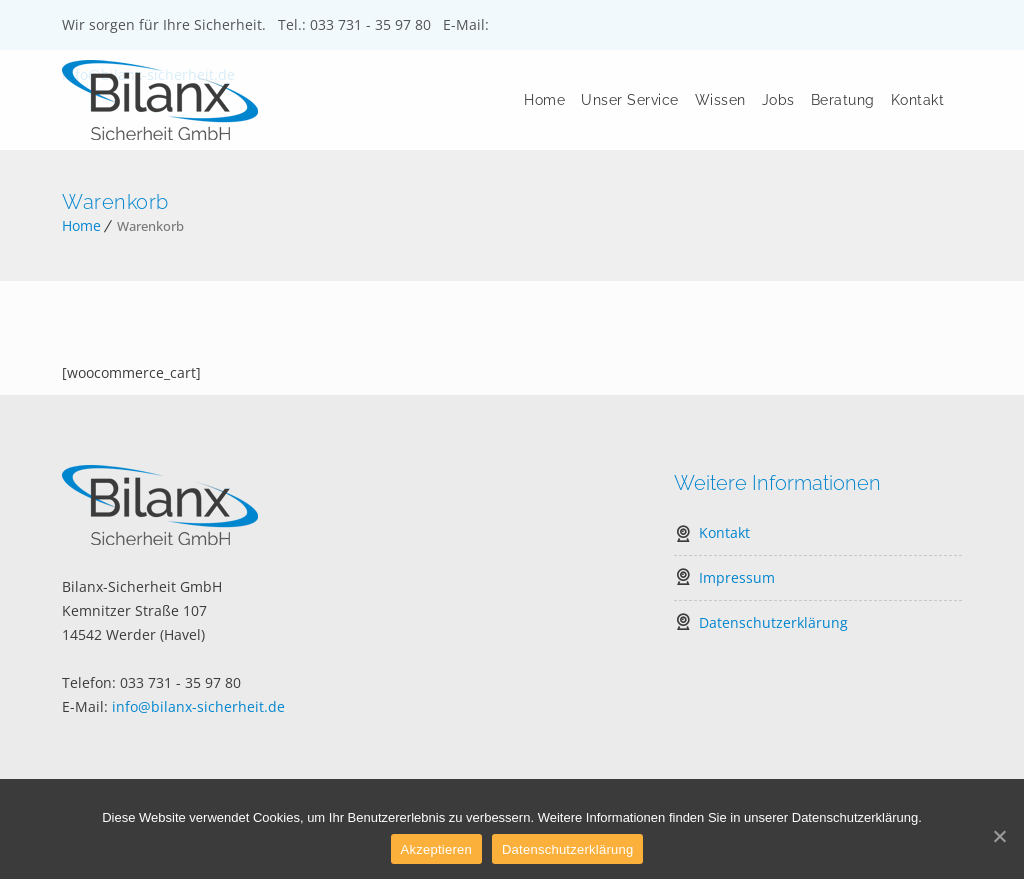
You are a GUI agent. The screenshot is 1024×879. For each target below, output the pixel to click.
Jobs (778, 100)
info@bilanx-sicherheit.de (198, 706)
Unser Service (630, 100)
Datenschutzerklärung (773, 622)
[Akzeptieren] (999, 836)
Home (544, 100)
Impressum (737, 577)
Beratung (843, 100)
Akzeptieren (436, 849)
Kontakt (918, 100)
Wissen (720, 100)
